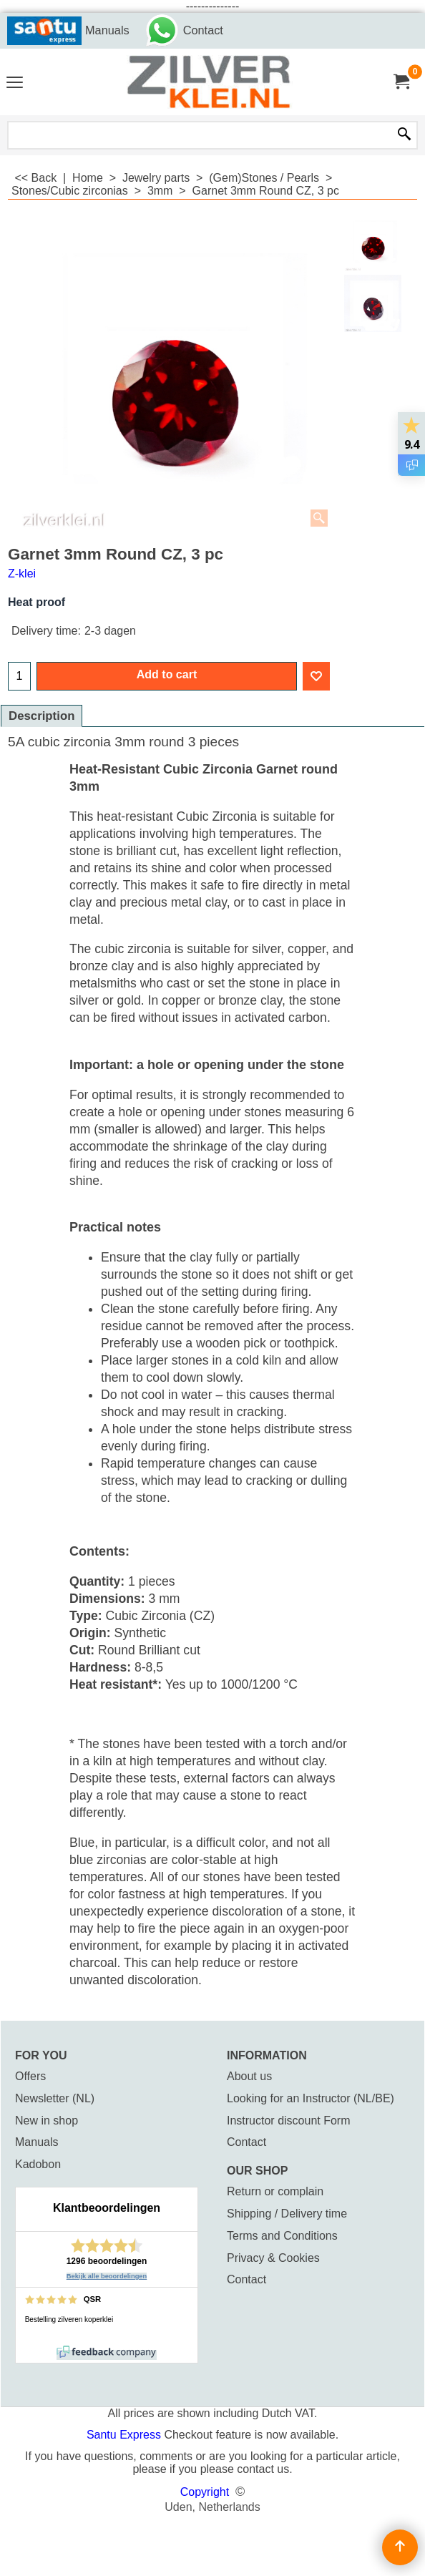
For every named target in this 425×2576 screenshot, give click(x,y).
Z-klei (22, 573)
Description (41, 716)
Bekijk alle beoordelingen (107, 2276)
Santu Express (126, 2435)
